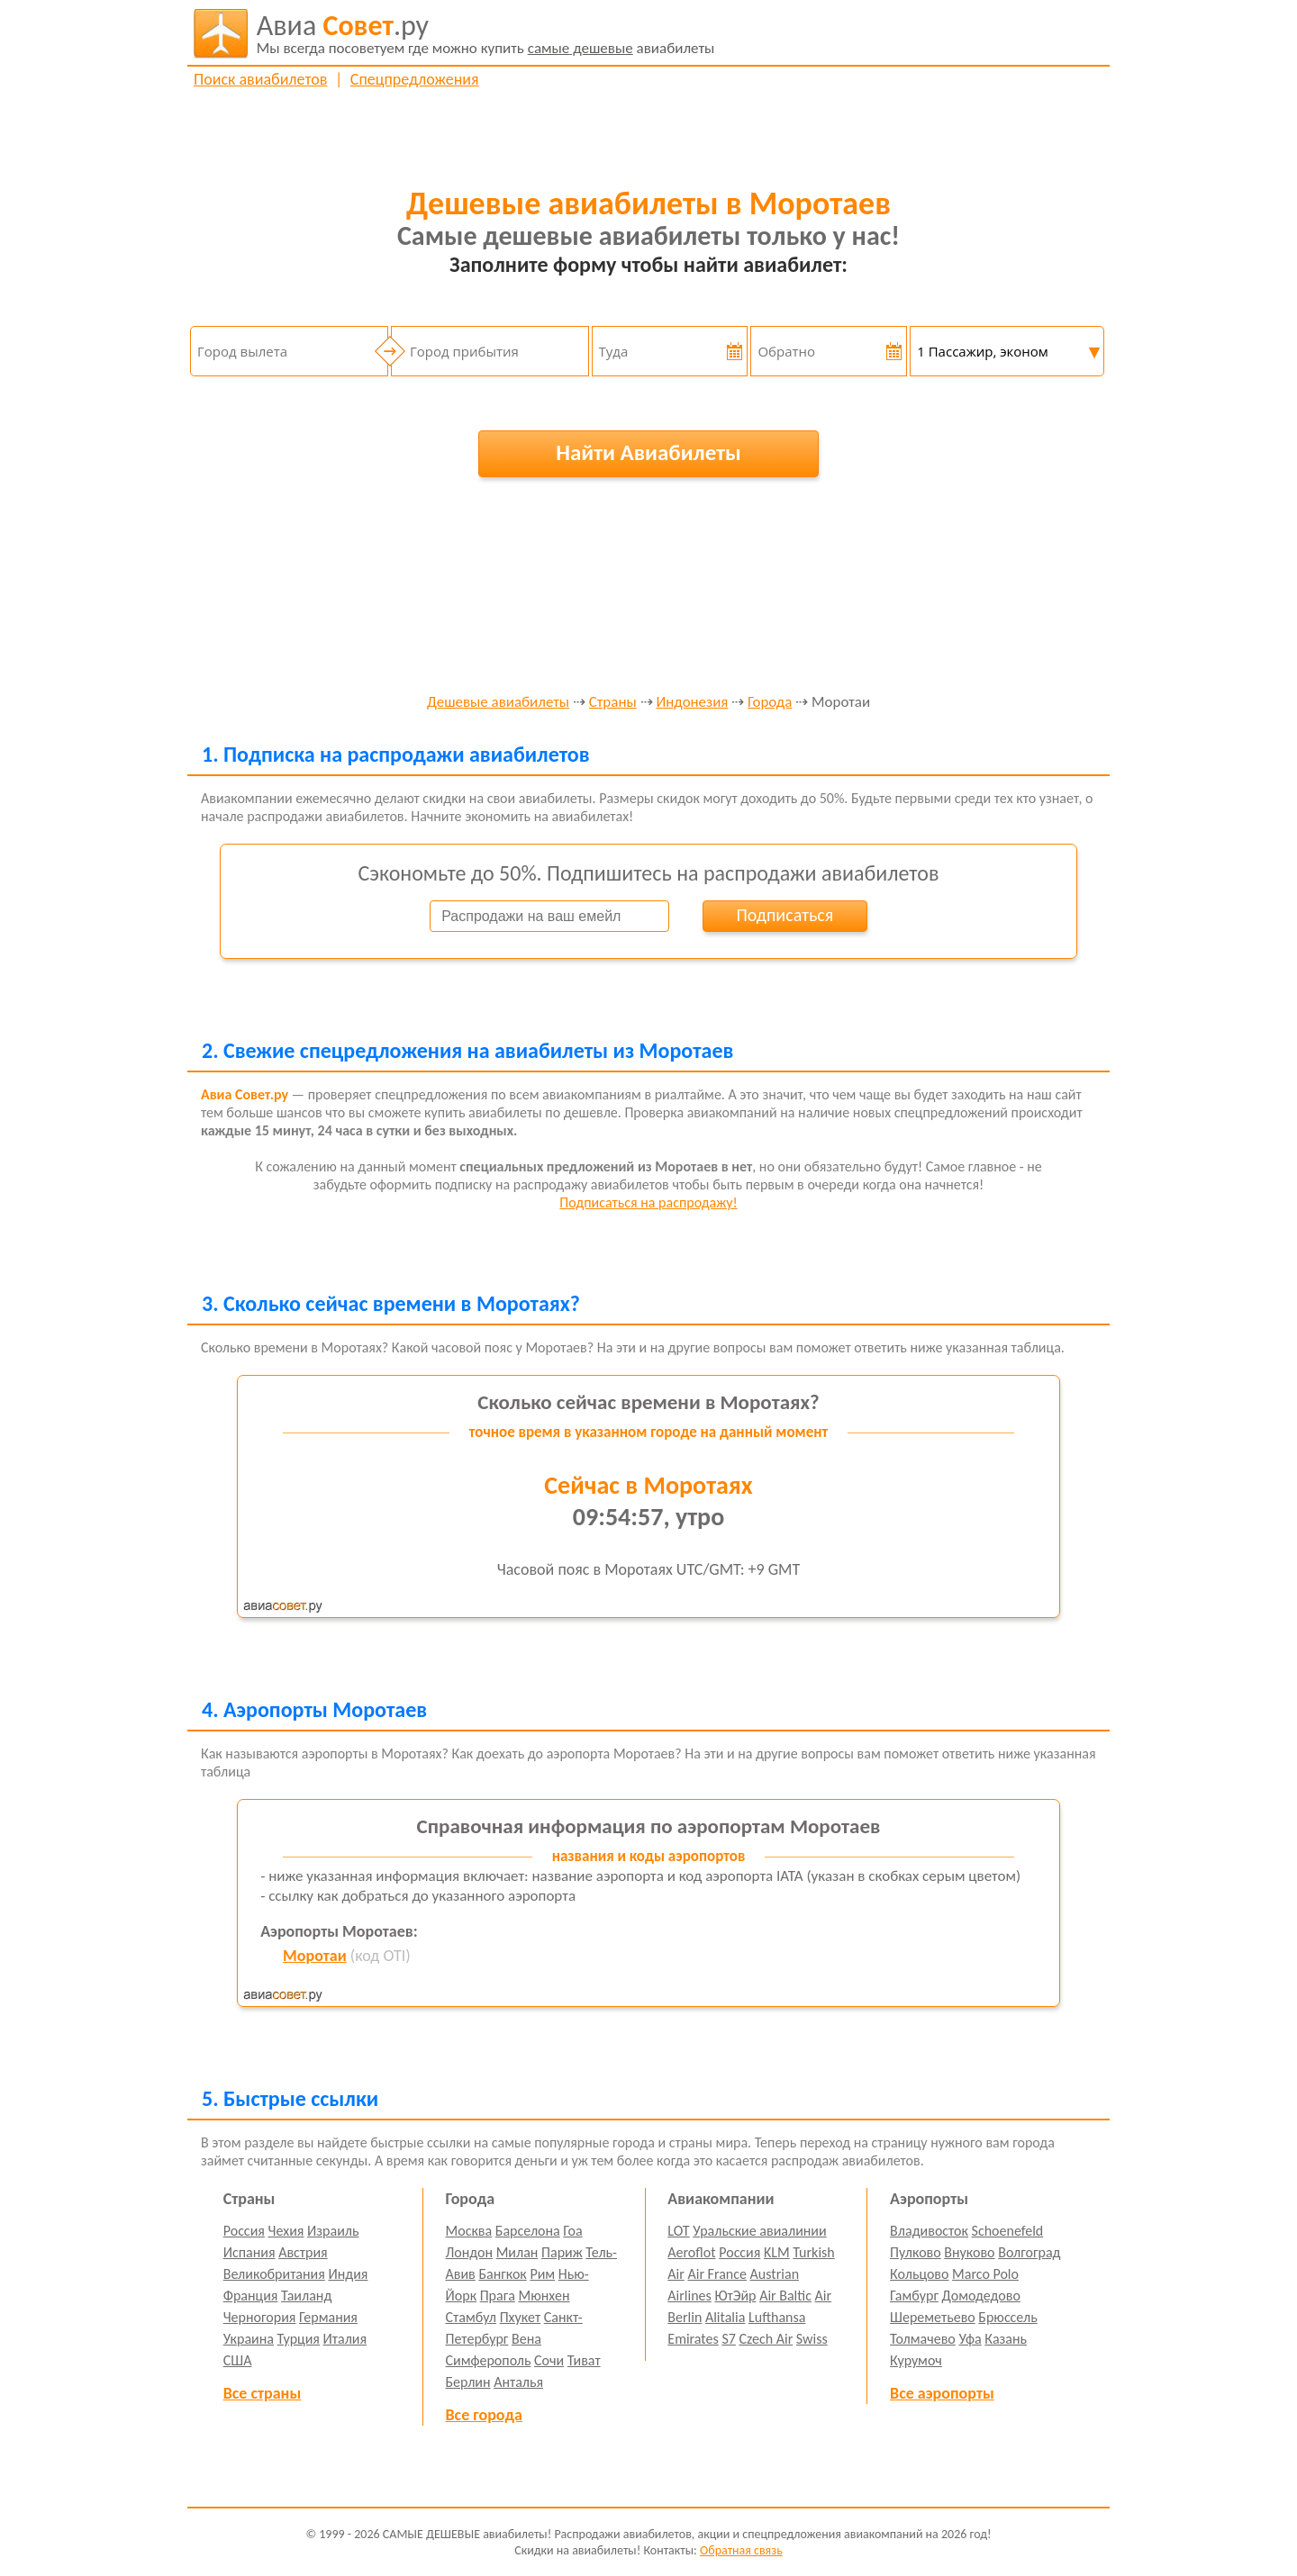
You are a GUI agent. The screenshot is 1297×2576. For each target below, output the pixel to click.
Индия (347, 2273)
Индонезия (692, 702)
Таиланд (306, 2295)
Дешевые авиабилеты (498, 702)
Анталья (518, 2382)
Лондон (470, 2252)
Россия (244, 2230)
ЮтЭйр (735, 2295)
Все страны (262, 2393)
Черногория (259, 2317)
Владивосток (929, 2230)
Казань (1005, 2338)
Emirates (692, 2338)
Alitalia (725, 2317)
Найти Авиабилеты (648, 452)
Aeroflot (691, 2252)
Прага (497, 2295)
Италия (345, 2338)
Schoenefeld (1008, 2230)
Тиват (584, 2360)
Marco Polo (985, 2273)
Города (770, 702)
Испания (249, 2252)
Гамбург (914, 2295)
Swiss (812, 2338)
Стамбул (471, 2317)
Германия (328, 2317)
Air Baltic (785, 2295)
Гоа (572, 2230)
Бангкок (502, 2273)
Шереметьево (932, 2317)
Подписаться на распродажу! (648, 1202)
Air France (717, 2273)
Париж (562, 2252)
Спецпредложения (414, 79)
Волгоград (1029, 2252)
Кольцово (919, 2273)
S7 (728, 2338)
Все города (484, 2415)
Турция (298, 2338)
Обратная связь (741, 2550)
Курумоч (916, 2360)
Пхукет (520, 2317)
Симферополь (488, 2360)
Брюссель (1007, 2317)
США (237, 2360)
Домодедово (981, 2295)
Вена (526, 2338)
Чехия (286, 2230)
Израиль (332, 2230)
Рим (542, 2273)
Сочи (549, 2360)
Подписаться (784, 915)
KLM (777, 2252)
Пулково (915, 2252)
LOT (678, 2230)
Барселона (527, 2230)
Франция (250, 2295)
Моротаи (315, 1956)
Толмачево (923, 2338)
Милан (517, 2252)
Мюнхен (543, 2295)
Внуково (969, 2252)
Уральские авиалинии (759, 2230)
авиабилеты (486, 33)
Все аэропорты (942, 2393)
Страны (613, 702)
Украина (248, 2338)
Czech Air (766, 2338)
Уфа (969, 2338)
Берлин (468, 2382)
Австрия (303, 2252)
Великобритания (274, 2273)
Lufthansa (776, 2317)
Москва (469, 2230)
